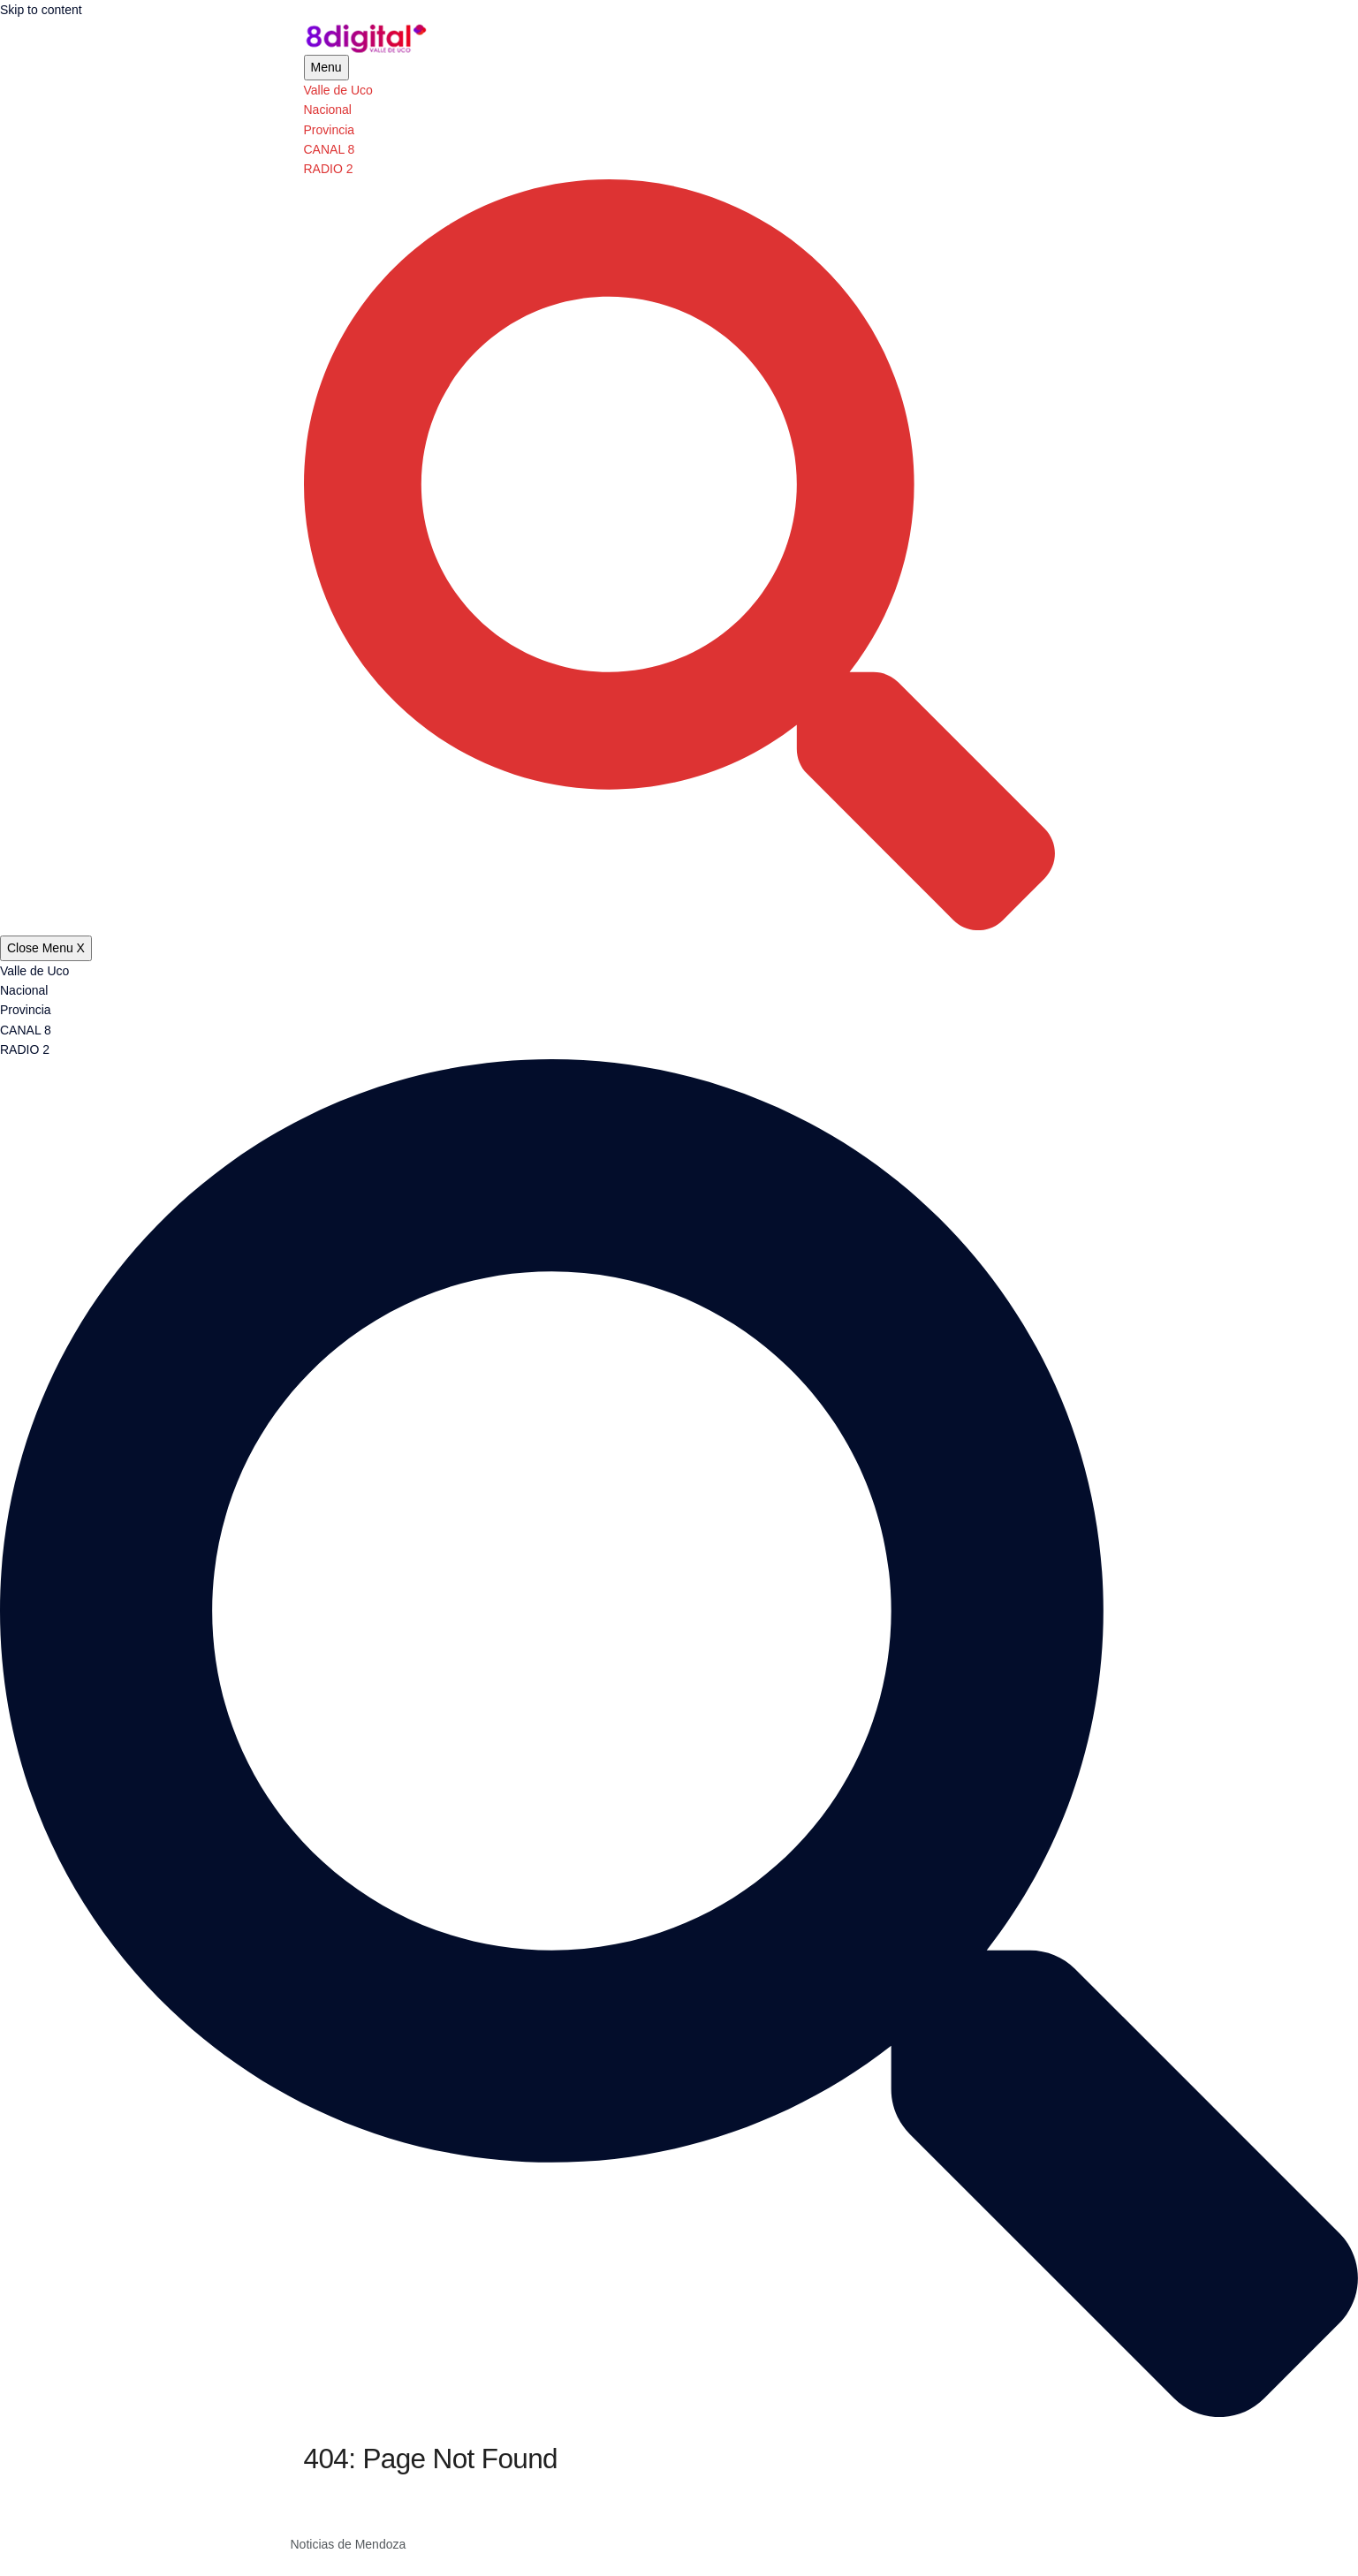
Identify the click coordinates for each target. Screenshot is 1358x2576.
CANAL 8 (329, 149)
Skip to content (41, 10)
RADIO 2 (328, 169)
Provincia (329, 130)
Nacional (328, 109)
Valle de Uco (338, 90)
